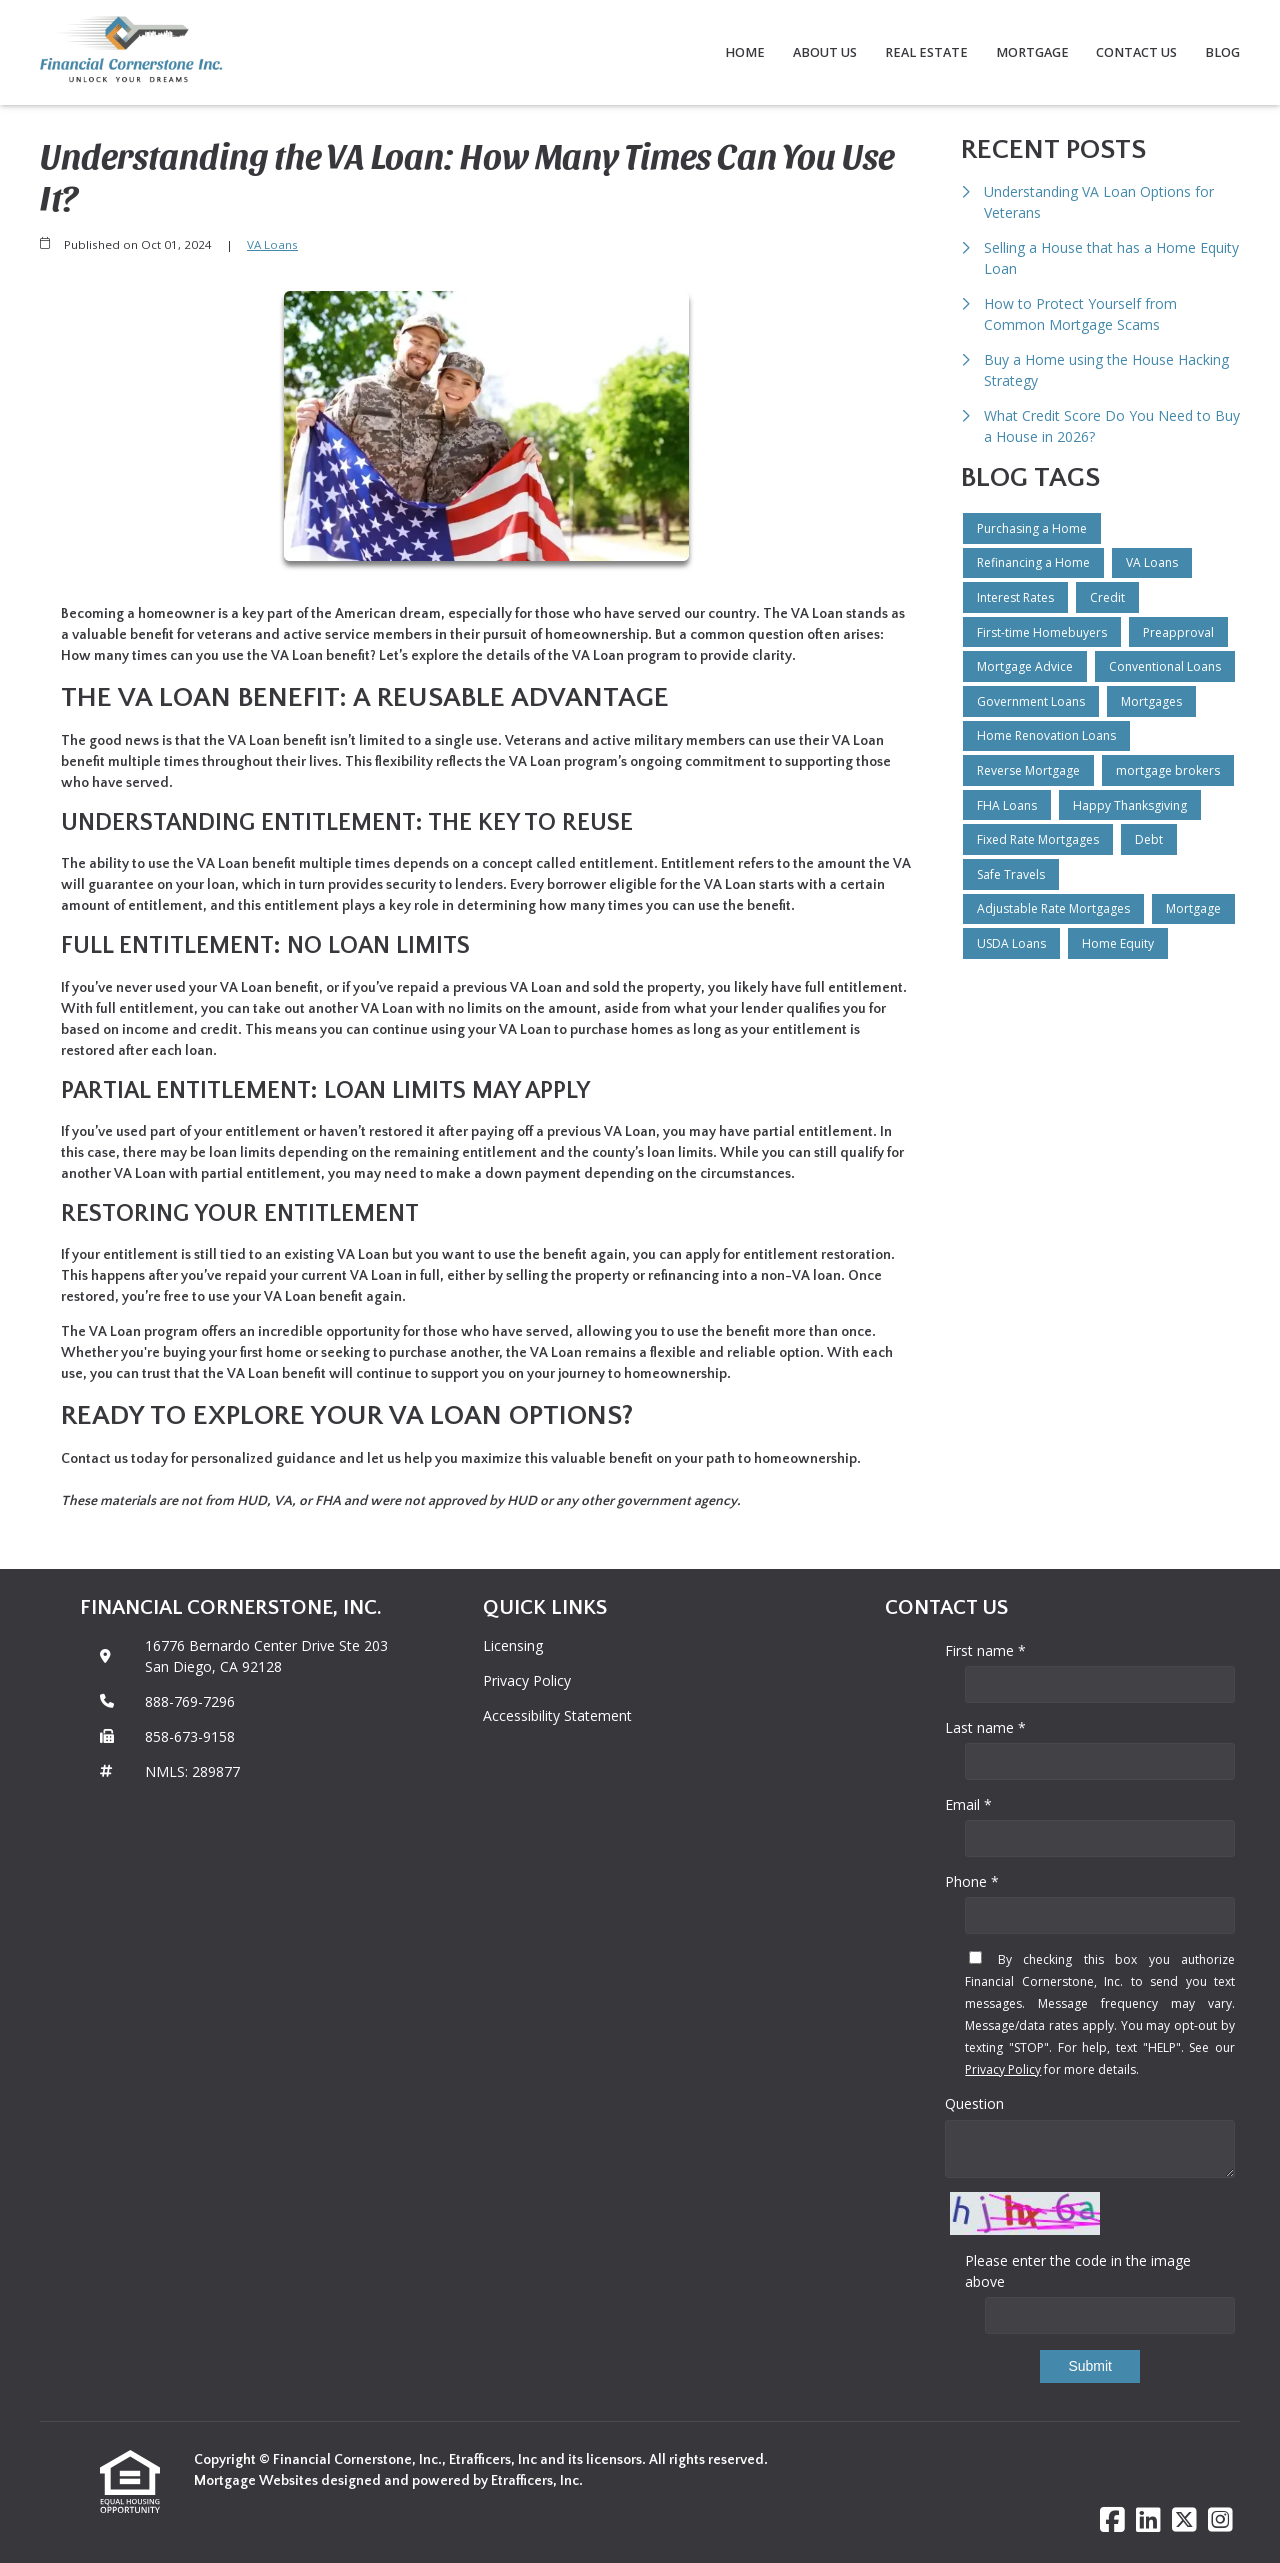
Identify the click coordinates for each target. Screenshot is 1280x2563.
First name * (985, 1650)
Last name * (985, 1727)
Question (974, 2103)
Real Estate (926, 52)
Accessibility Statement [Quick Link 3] (557, 1715)
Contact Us (1136, 52)
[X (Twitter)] (1184, 2520)
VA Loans (272, 244)
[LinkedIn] (1148, 2520)
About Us (825, 52)
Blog (1222, 52)
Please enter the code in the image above (1078, 2271)
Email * (968, 1804)
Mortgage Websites (257, 2481)
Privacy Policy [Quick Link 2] (527, 1680)
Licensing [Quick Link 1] (513, 1645)
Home (745, 52)
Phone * (972, 1881)
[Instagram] (1220, 2520)
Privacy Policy (1003, 2069)
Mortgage (1032, 52)
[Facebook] (1112, 2520)
